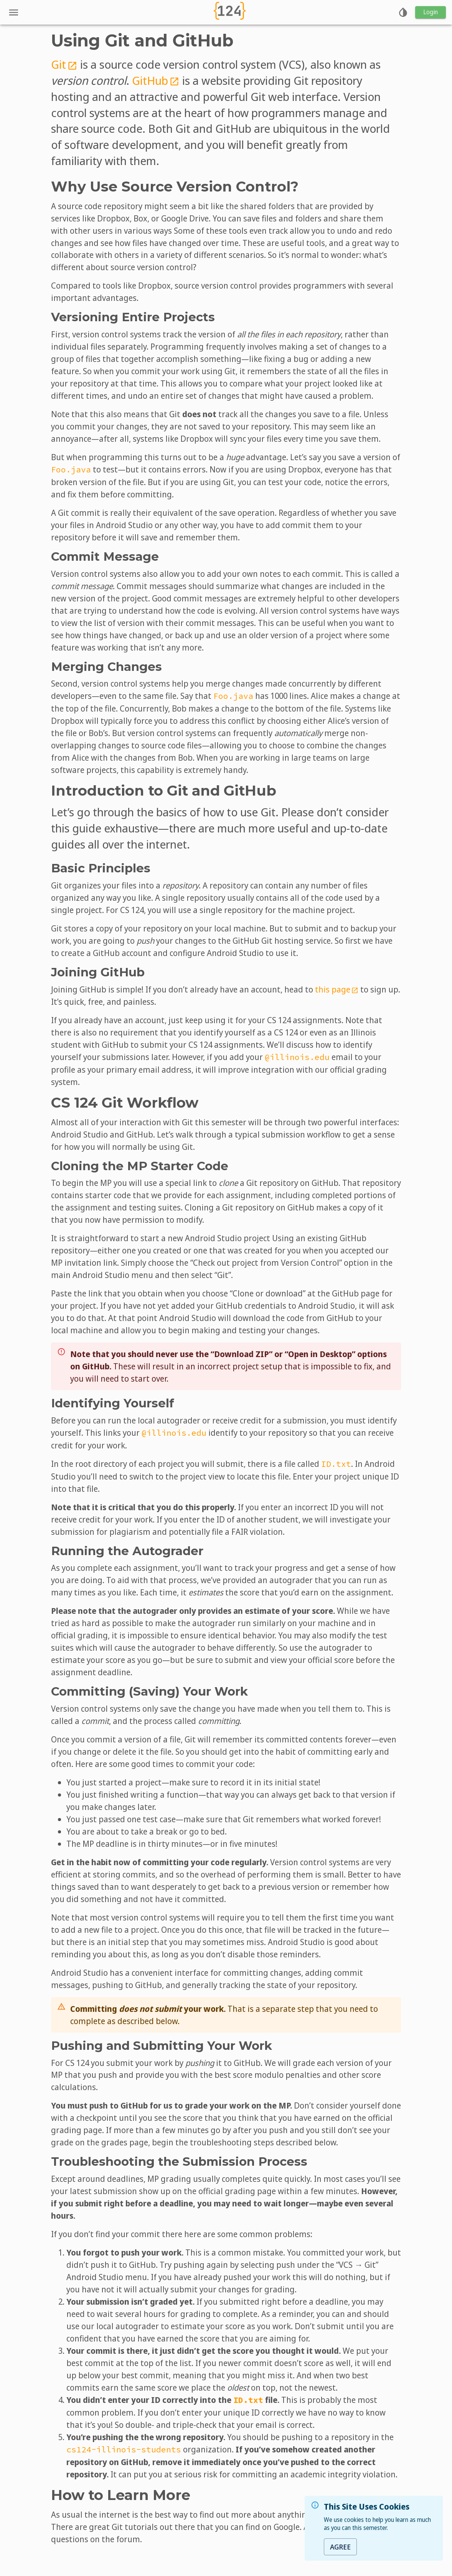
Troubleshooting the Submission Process (179, 2161)
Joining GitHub (98, 972)
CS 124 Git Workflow (124, 1102)
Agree (340, 2546)
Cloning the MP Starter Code (139, 1166)
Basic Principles (100, 868)
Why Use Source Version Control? (175, 186)
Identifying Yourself (112, 1403)
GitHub (156, 80)
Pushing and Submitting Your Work (161, 2046)
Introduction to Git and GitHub (163, 790)
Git (64, 64)
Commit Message (105, 556)
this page (336, 989)
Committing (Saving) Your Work (149, 1691)
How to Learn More (120, 2495)
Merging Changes (106, 667)
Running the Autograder (127, 1551)
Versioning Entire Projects (133, 317)
